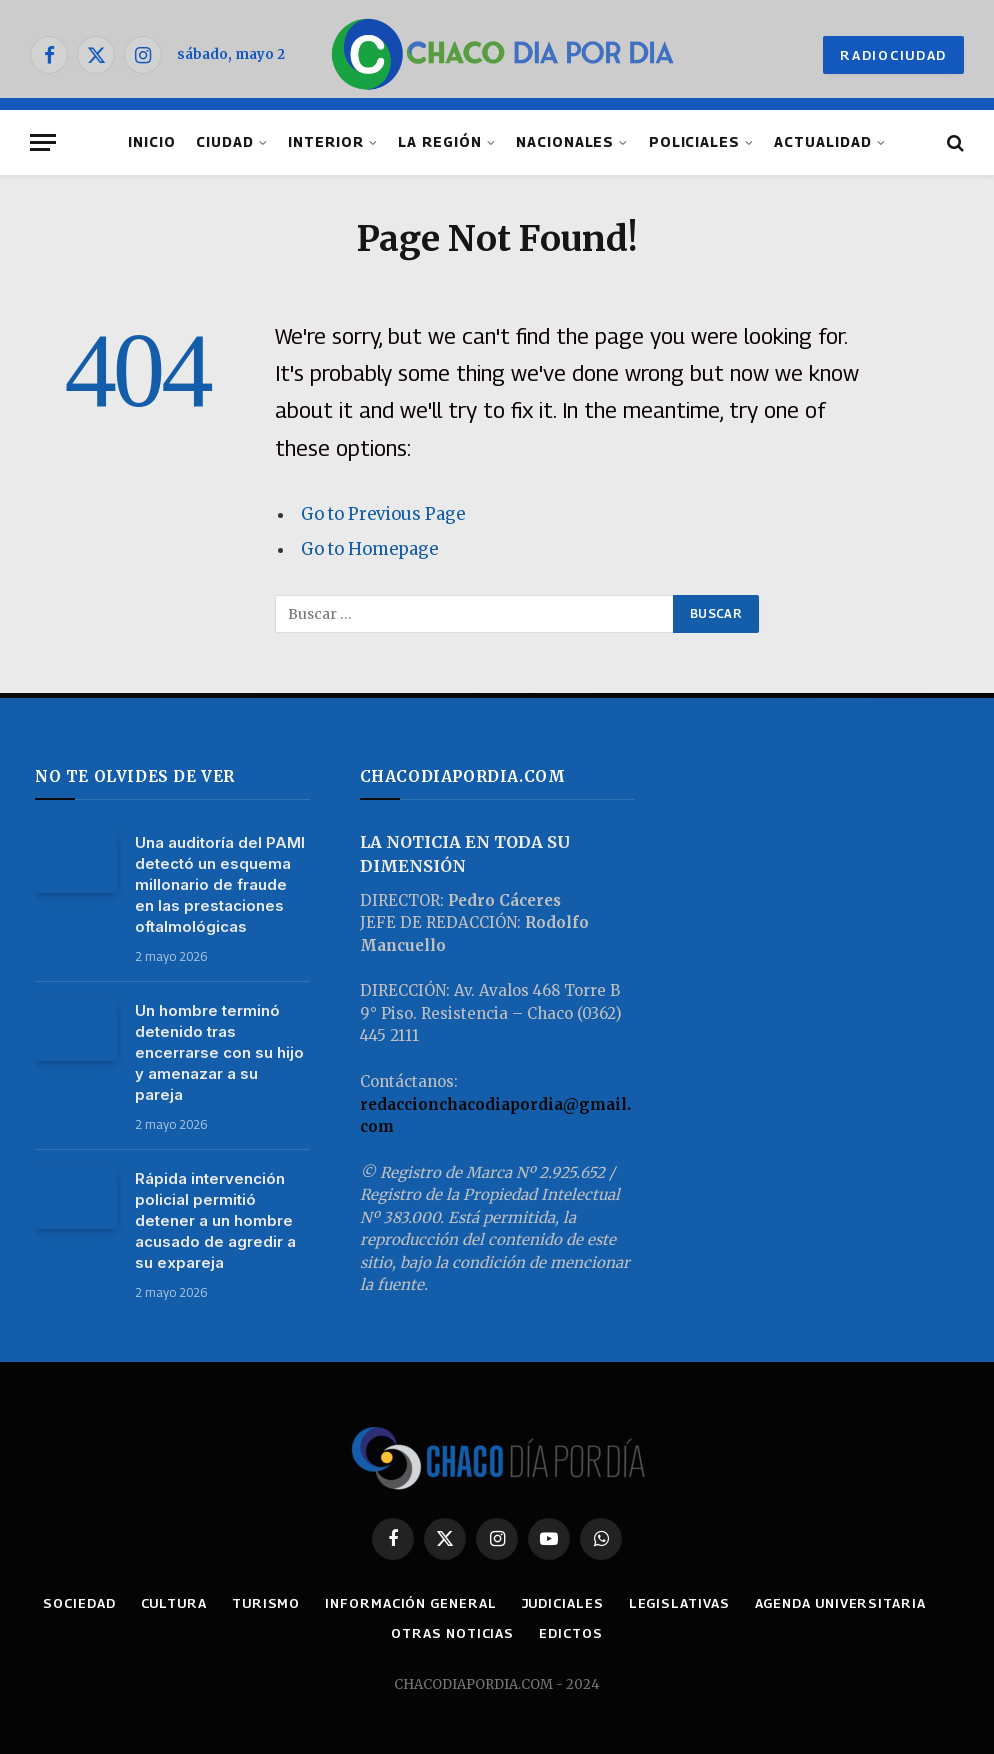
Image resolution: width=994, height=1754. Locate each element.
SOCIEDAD (79, 1603)
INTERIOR (326, 142)
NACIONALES (565, 142)
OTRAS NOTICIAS (452, 1633)
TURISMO (266, 1603)
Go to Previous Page (383, 514)
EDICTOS (570, 1633)
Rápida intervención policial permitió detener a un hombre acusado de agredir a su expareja (215, 1220)
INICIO (152, 142)
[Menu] (43, 142)
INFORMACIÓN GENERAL (410, 1603)
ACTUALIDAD (822, 142)
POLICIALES (694, 142)
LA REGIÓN (440, 142)
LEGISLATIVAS (679, 1603)
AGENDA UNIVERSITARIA (840, 1603)
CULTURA (174, 1603)
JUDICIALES (563, 1603)
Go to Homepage (369, 549)
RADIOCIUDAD (893, 55)
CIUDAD (225, 142)
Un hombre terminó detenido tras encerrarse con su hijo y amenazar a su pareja (219, 1052)
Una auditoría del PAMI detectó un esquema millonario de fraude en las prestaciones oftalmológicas (220, 884)
